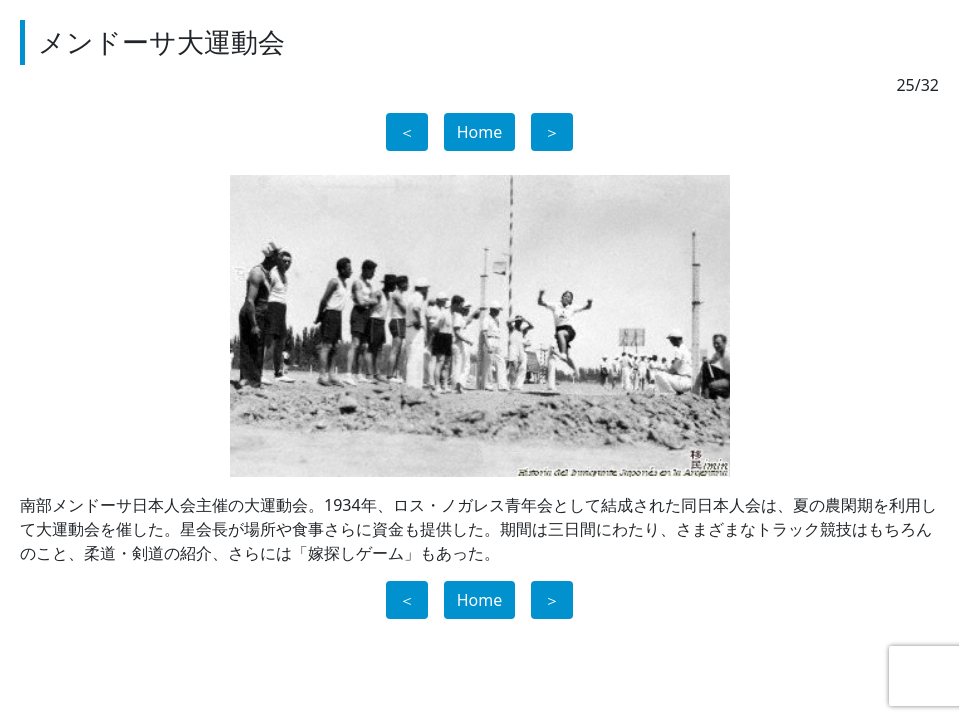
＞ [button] (552, 132)
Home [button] (480, 132)
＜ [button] (407, 132)
